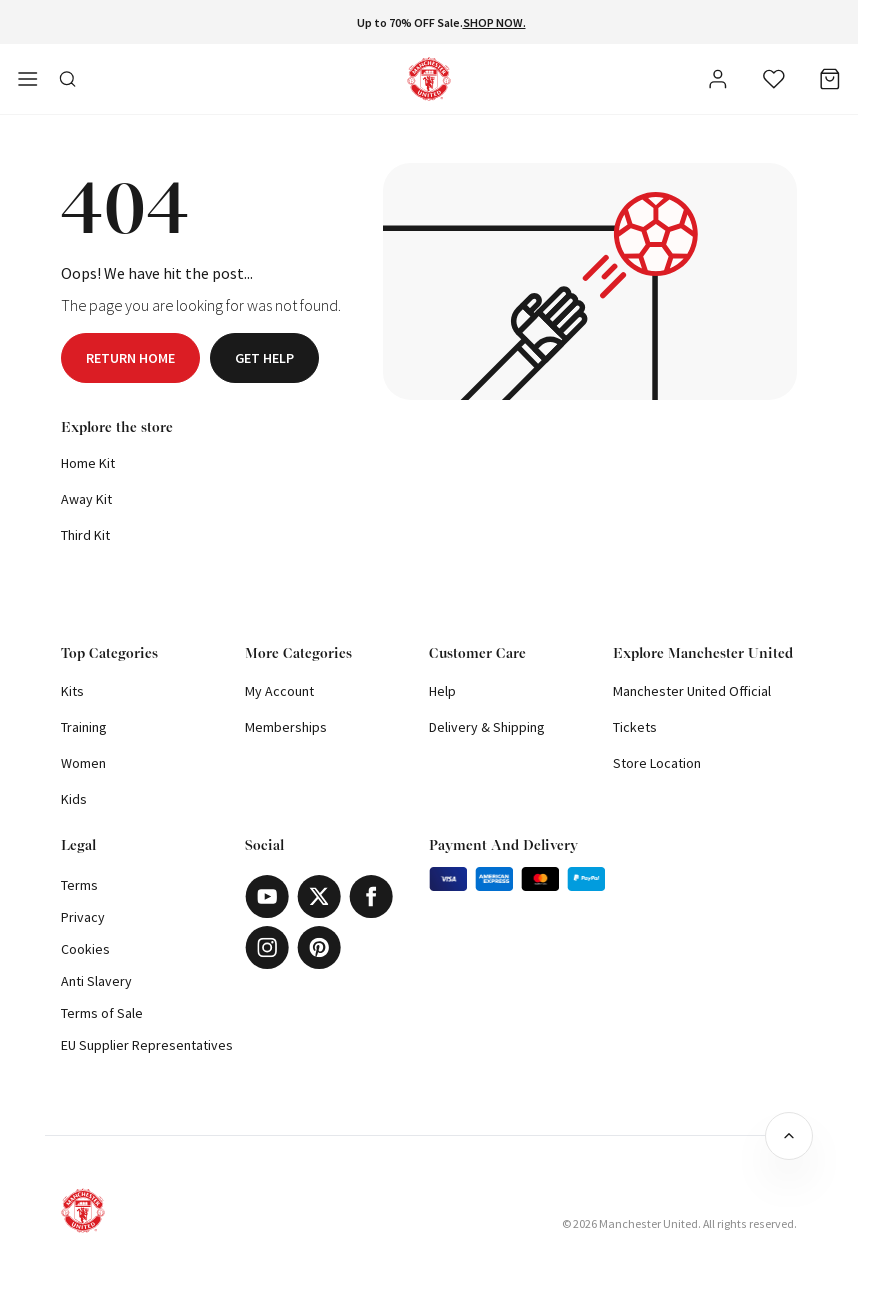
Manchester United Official (692, 691)
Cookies (85, 949)
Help (442, 691)
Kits (72, 691)
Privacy (83, 917)
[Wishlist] (774, 79)
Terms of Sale (102, 1013)
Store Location (657, 763)
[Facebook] (371, 896)
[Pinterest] (319, 947)
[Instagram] (267, 947)
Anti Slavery (96, 981)
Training (84, 727)
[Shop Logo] (429, 79)
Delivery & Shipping (487, 727)
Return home (130, 358)
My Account (279, 691)
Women (83, 763)
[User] (718, 82)
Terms (79, 885)
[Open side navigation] (28, 79)
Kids (74, 799)
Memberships (286, 727)
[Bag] (830, 79)
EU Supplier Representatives (147, 1045)
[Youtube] (267, 896)
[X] (319, 896)
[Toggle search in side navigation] (68, 79)
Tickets (635, 727)
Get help (264, 358)
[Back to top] (789, 1136)
